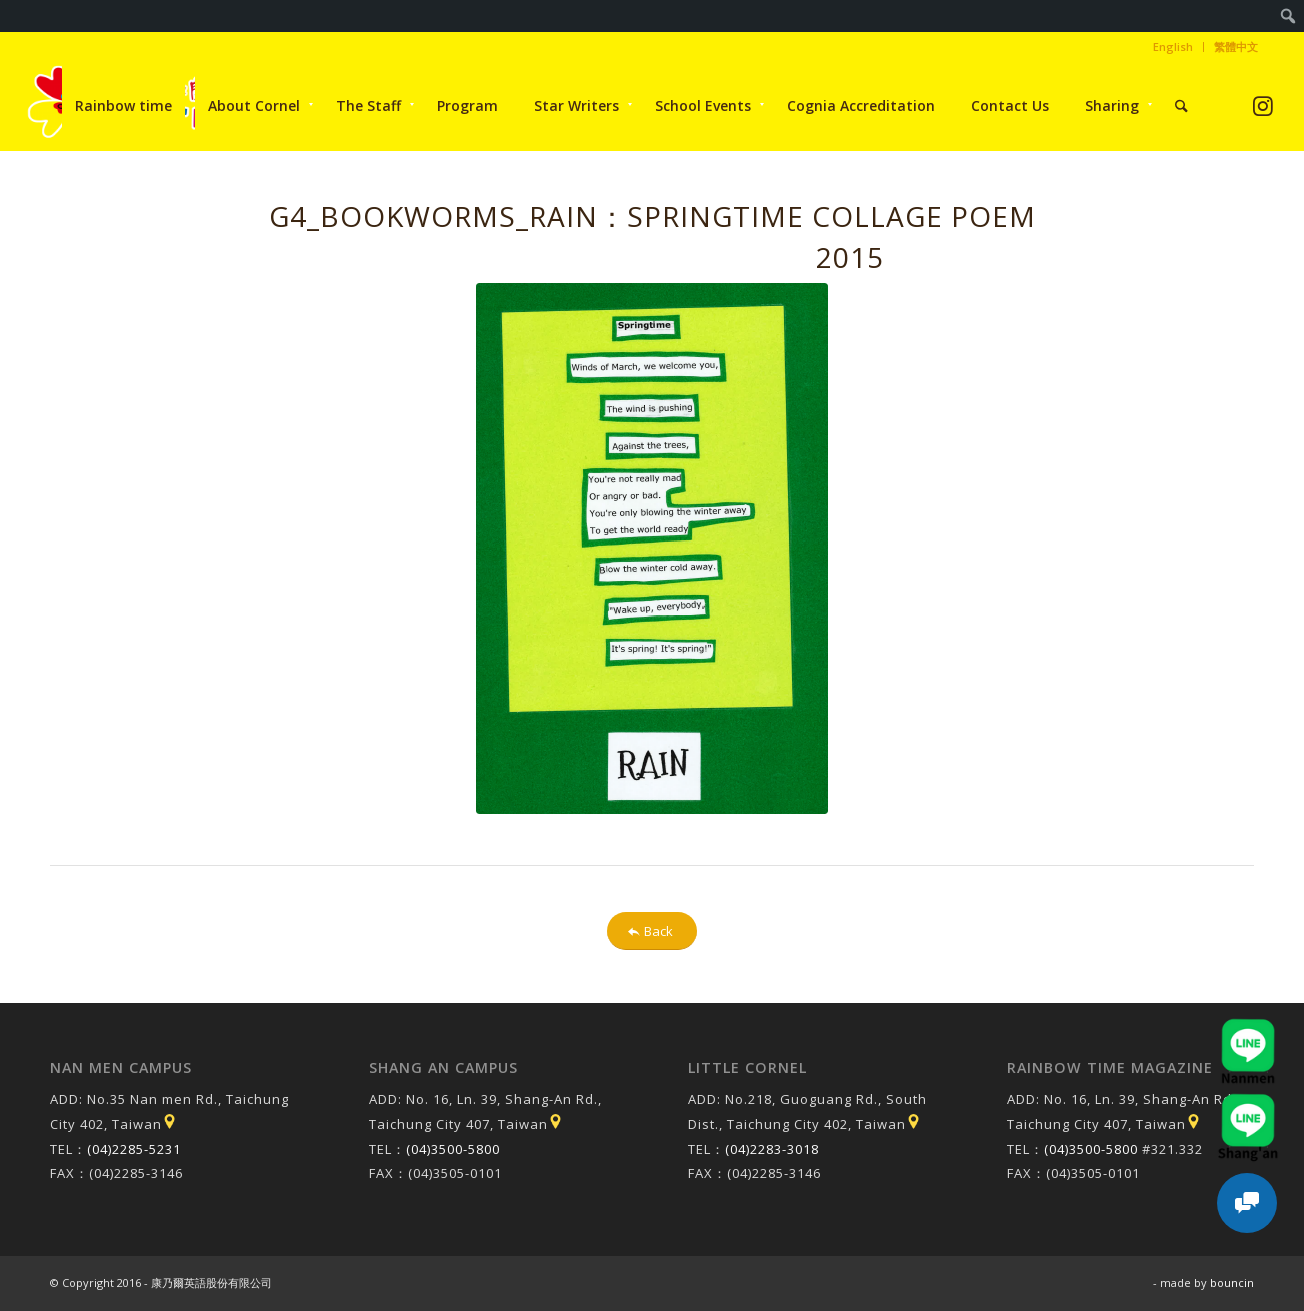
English (1173, 46)
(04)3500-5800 (453, 1149)
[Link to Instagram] (1262, 105)
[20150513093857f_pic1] (652, 548)
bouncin (1232, 1282)
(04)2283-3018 (772, 1149)
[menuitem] (1288, 16)
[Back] (652, 931)
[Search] (1181, 106)
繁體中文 (1236, 46)
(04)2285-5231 (134, 1149)
